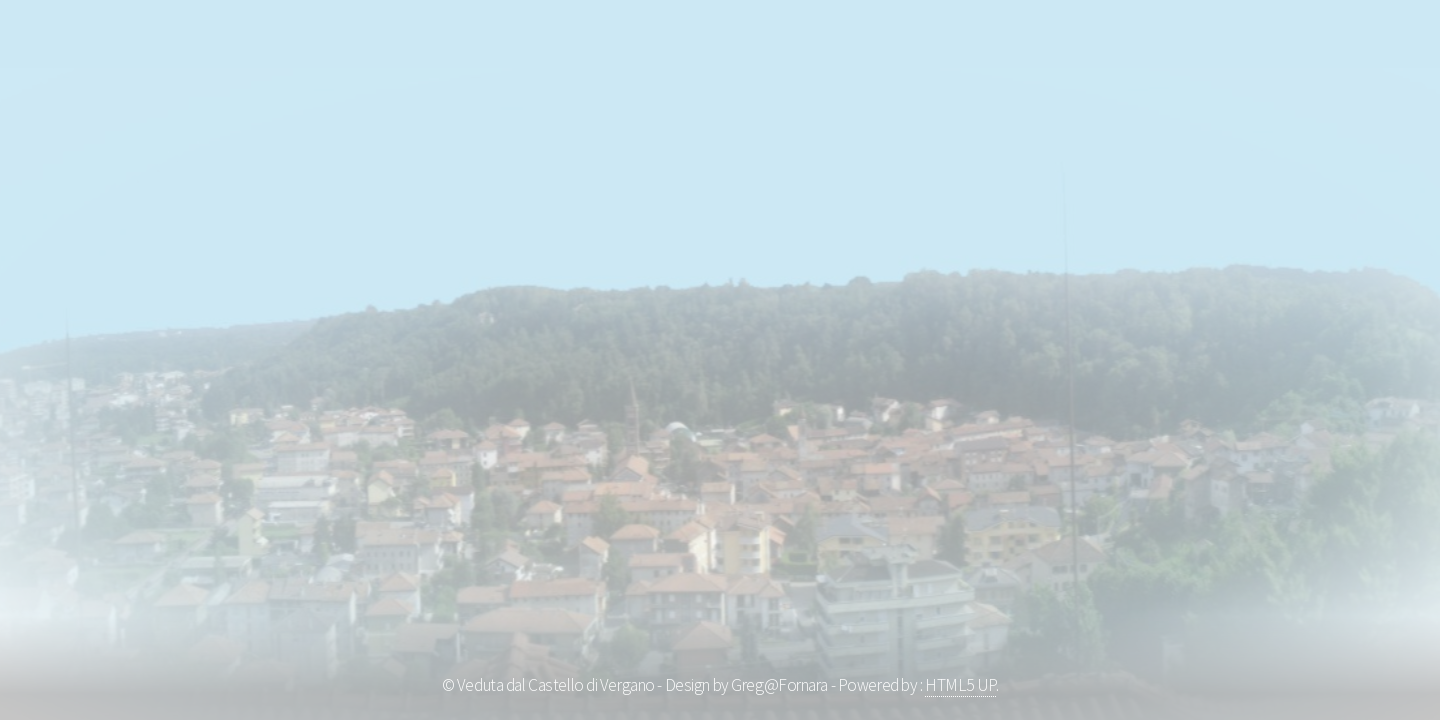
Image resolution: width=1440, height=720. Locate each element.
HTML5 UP (960, 685)
